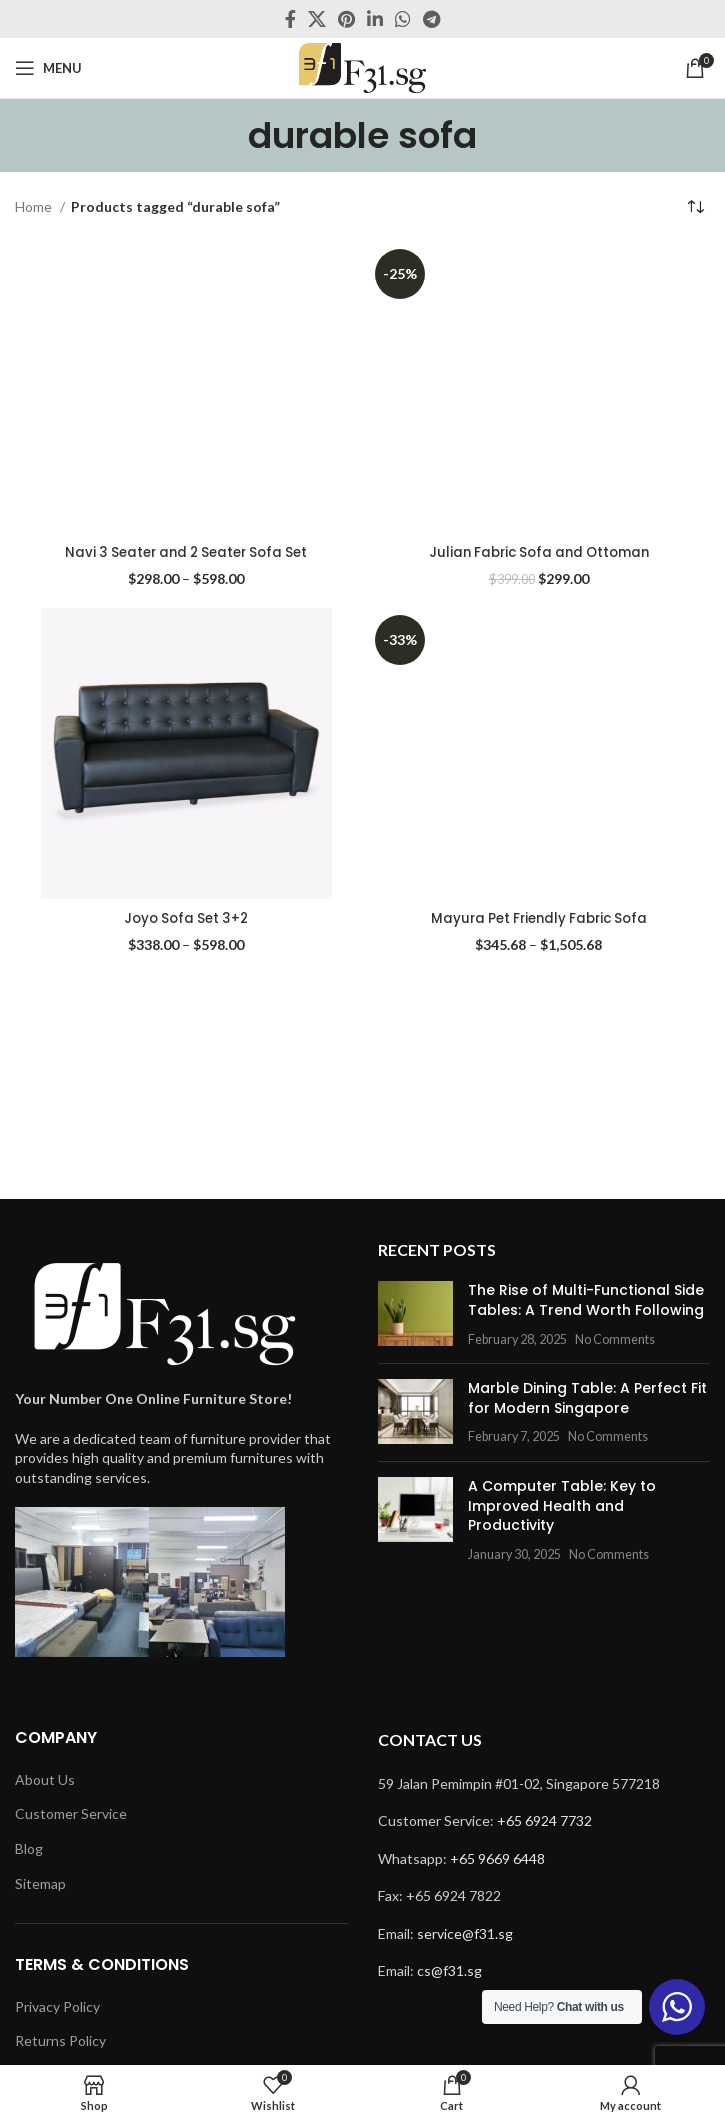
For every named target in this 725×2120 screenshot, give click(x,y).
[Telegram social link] (431, 19)
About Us (45, 1779)
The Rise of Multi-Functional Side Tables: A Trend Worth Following (586, 1300)
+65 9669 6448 (497, 1858)
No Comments (615, 1339)
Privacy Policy (57, 2006)
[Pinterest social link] (346, 19)
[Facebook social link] (290, 19)
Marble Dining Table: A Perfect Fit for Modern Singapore (587, 1398)
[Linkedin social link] (375, 19)
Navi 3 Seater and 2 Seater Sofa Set (186, 552)
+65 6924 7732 (544, 1820)
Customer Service (71, 1813)
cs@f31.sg (449, 1970)
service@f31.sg (465, 1933)
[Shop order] (695, 207)
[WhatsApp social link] (403, 19)
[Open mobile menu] (48, 68)
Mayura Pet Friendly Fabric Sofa (538, 918)
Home (35, 206)
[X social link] (317, 19)
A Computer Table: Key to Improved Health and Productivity (562, 1505)
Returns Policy (60, 2040)
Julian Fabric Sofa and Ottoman (539, 552)
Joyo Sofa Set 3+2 (186, 918)
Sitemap (40, 1883)
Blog (29, 1848)
